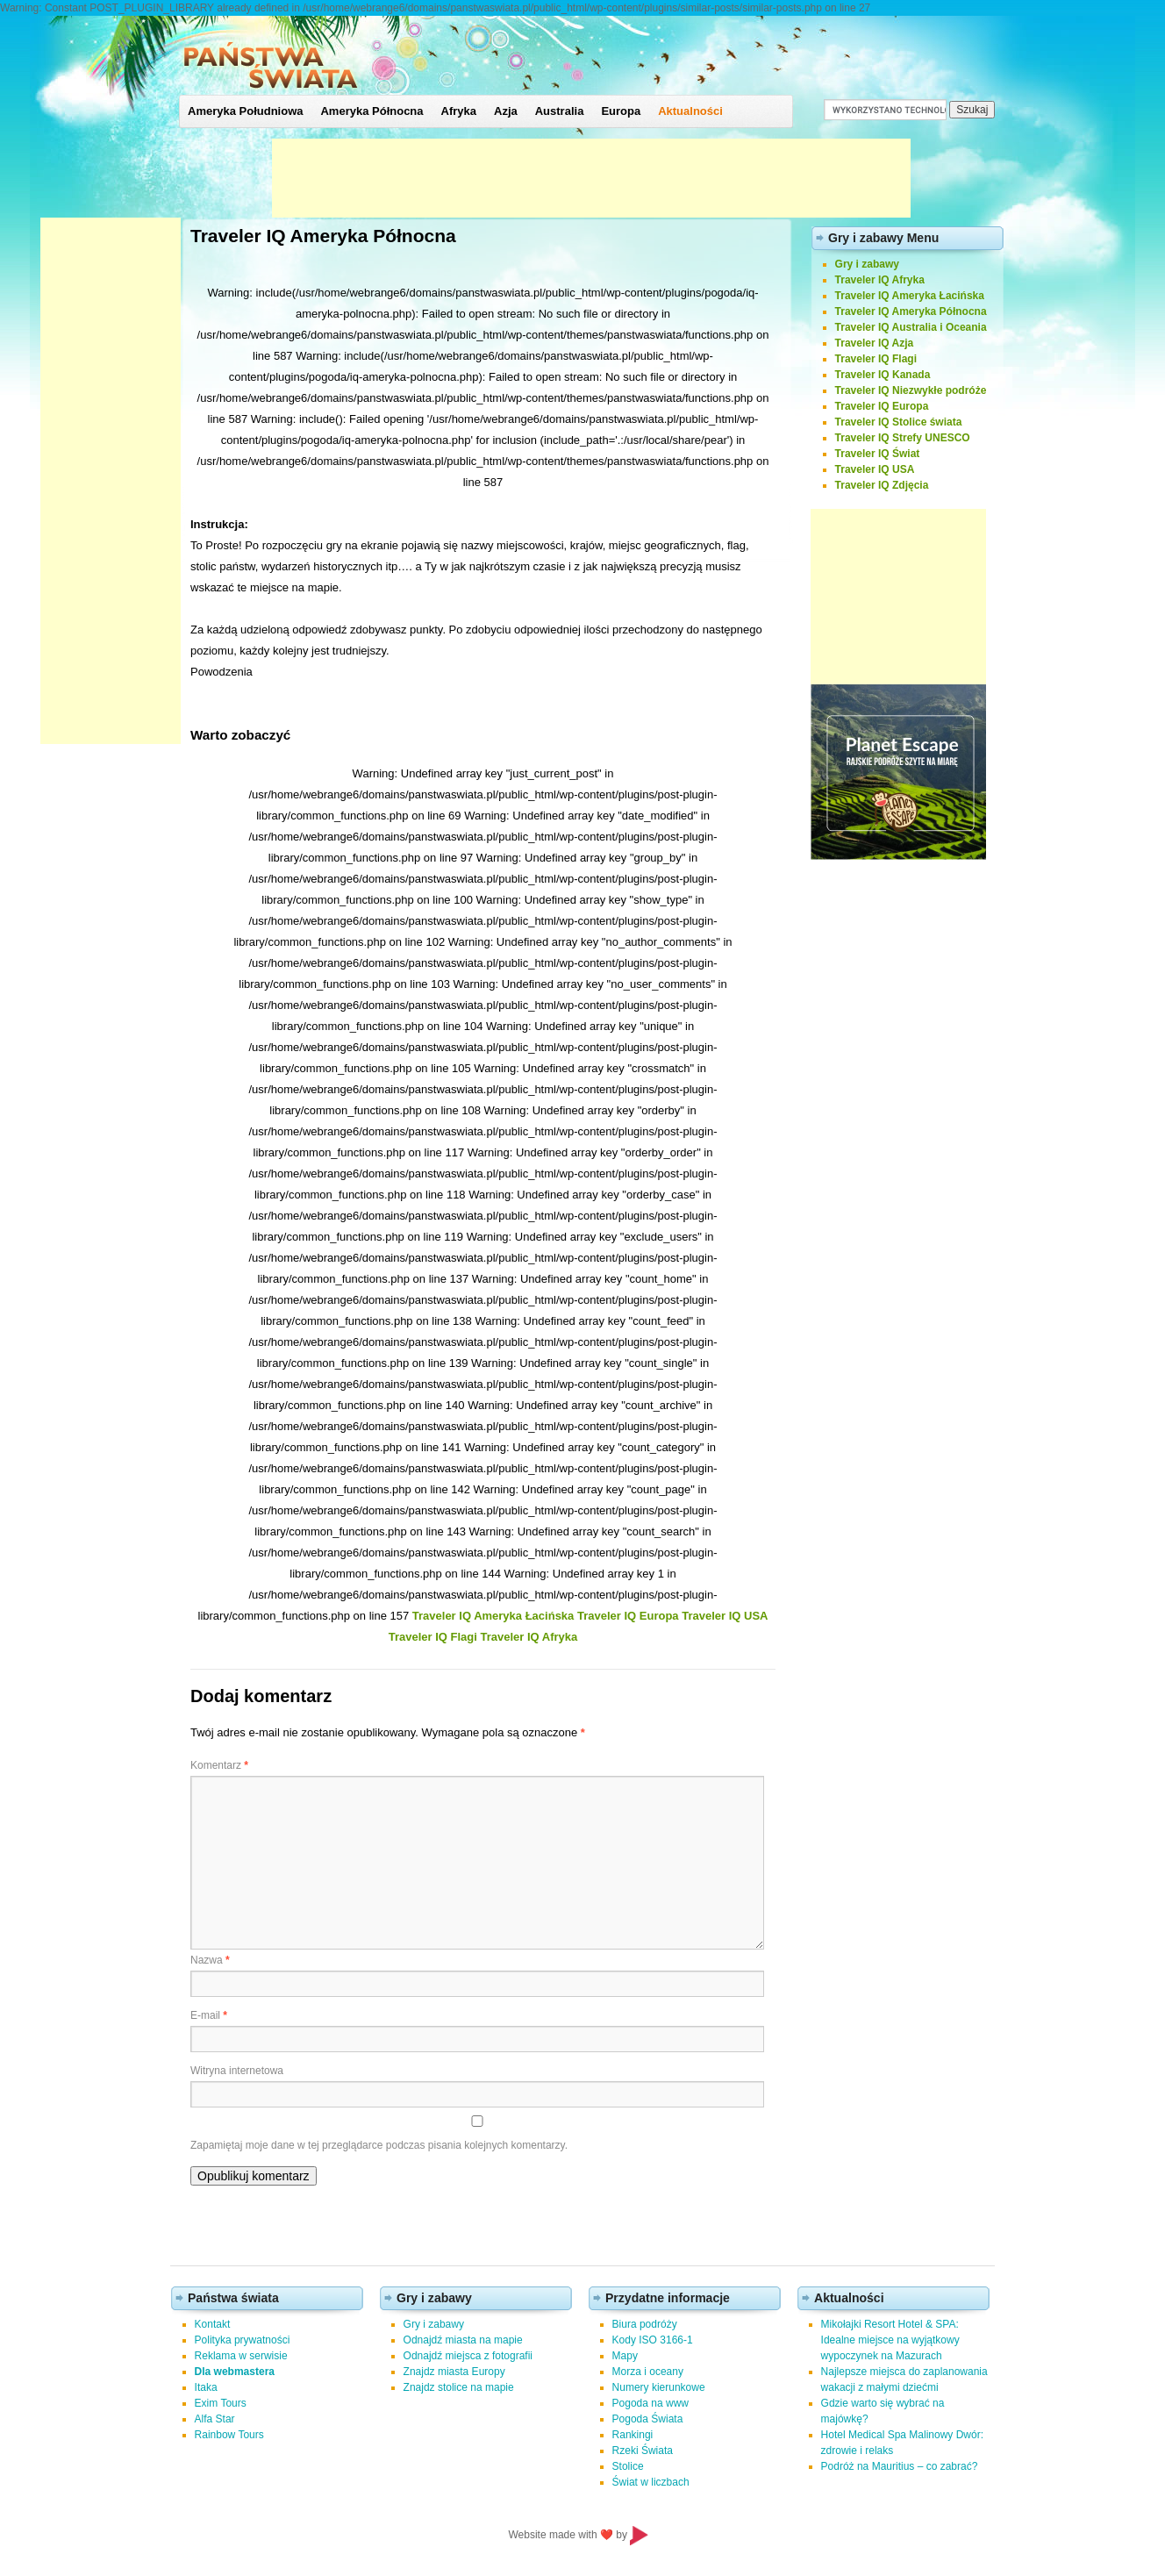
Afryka (458, 111)
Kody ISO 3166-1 (652, 2340)
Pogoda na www (650, 2403)
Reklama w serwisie (241, 2356)
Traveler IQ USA (725, 1615)
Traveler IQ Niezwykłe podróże (911, 390)
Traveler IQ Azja (874, 343)
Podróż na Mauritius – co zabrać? (899, 2466)
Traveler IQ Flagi (433, 1636)
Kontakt (213, 2324)
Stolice (628, 2466)
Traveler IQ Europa (628, 1615)
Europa (620, 111)
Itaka (206, 2387)
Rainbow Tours (229, 2435)
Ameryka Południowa (245, 111)
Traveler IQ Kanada (883, 375)
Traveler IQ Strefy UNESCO (902, 438)
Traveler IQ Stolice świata (898, 422)
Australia (559, 111)
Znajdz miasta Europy (454, 2371)
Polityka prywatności (242, 2340)
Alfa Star (215, 2419)
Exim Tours (221, 2403)
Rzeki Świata (642, 2450)
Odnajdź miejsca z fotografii (468, 2356)
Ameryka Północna (371, 111)
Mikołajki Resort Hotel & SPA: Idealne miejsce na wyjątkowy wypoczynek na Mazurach (890, 2340)
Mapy (625, 2356)
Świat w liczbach (651, 2482)
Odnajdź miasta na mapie (463, 2340)
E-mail (208, 2015)
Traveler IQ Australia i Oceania (911, 327)
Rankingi (633, 2435)
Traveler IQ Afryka (528, 1636)
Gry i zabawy (867, 264)
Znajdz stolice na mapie (459, 2387)
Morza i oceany (647, 2371)
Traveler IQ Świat (877, 453)
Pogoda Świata (647, 2419)
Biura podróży (644, 2324)
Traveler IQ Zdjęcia (882, 485)
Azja (506, 111)
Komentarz (219, 1765)
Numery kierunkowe (658, 2387)
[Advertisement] (591, 178)
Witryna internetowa (236, 2070)
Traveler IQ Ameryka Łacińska (493, 1615)
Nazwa (210, 1960)
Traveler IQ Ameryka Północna (911, 311)
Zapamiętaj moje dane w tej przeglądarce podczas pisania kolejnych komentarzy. (379, 2145)
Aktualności (690, 111)
